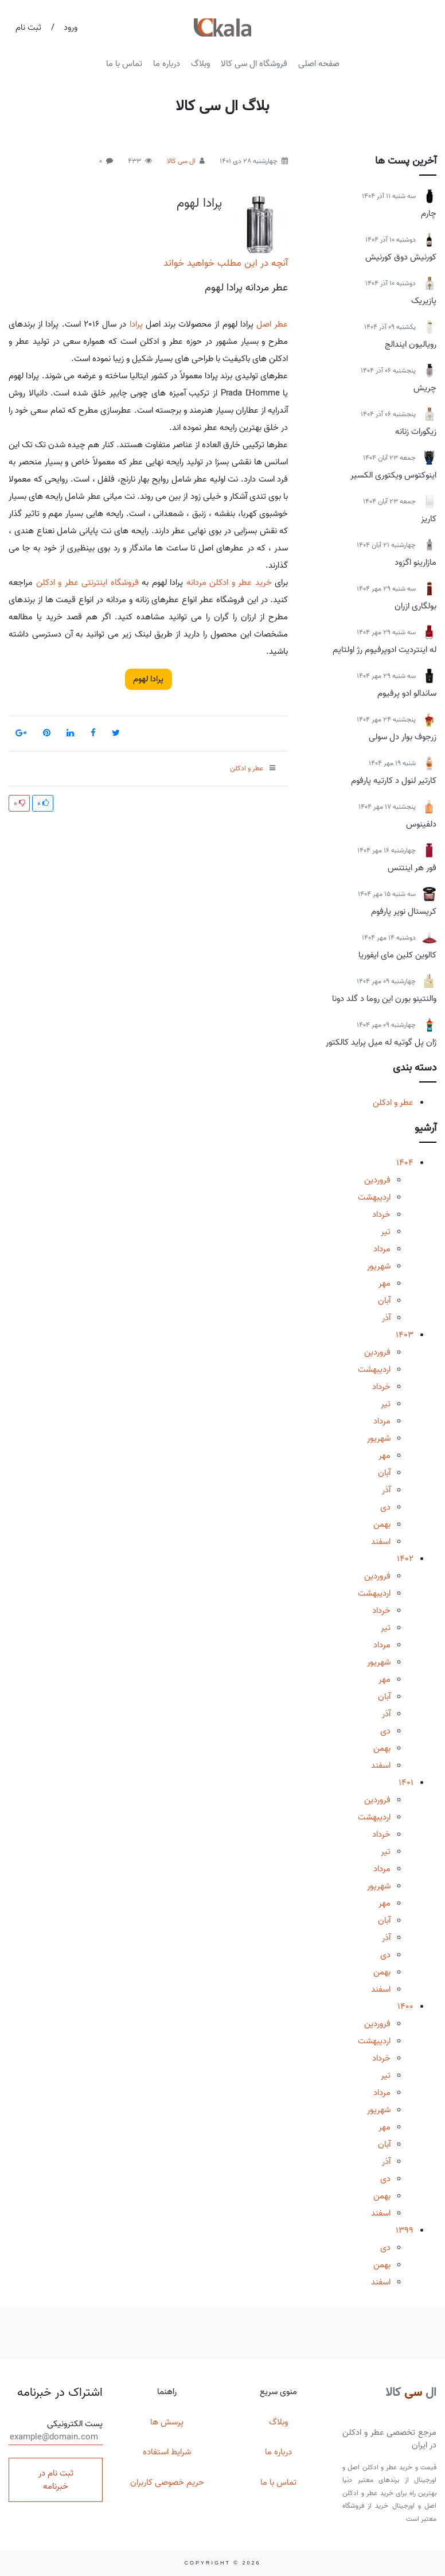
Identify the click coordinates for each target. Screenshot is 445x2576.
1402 (405, 1559)
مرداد (382, 1249)
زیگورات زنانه (415, 432)
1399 (404, 2230)
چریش (424, 388)
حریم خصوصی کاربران (167, 2482)
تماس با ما (124, 64)
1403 (404, 1335)
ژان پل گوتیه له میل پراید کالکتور (381, 1042)
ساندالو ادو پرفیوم (406, 693)
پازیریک (423, 301)
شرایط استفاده (167, 2452)
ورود (70, 27)
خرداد (381, 1214)
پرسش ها (167, 2422)
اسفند (381, 1542)
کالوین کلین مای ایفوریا (397, 955)
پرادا (136, 324)
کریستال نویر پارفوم (403, 911)
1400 (405, 2007)
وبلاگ (200, 64)
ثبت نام (28, 27)
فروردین (377, 1180)
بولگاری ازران (415, 606)
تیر (386, 1232)
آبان (384, 1301)
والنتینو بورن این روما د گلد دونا (384, 999)
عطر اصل (272, 324)
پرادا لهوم (199, 203)
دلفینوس (421, 824)
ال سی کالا (181, 161)
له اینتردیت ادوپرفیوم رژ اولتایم (384, 650)
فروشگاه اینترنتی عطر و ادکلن (87, 582)
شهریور (379, 1266)
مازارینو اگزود (415, 562)
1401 (406, 1783)
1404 (404, 1163)
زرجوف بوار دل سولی (402, 737)
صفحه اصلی (318, 64)
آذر (386, 1318)
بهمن (382, 1524)
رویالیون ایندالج (410, 344)
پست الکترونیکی (56, 2431)
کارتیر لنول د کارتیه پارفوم (393, 780)
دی (385, 1507)
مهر (384, 1283)
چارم (428, 213)
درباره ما (166, 64)
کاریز (428, 519)
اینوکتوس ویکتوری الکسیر (393, 475)
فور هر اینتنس (412, 868)
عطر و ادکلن (393, 1102)
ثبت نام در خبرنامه (55, 2479)
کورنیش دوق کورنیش (400, 257)
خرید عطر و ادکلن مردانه (229, 582)
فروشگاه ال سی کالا (254, 64)
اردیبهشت (374, 1197)
